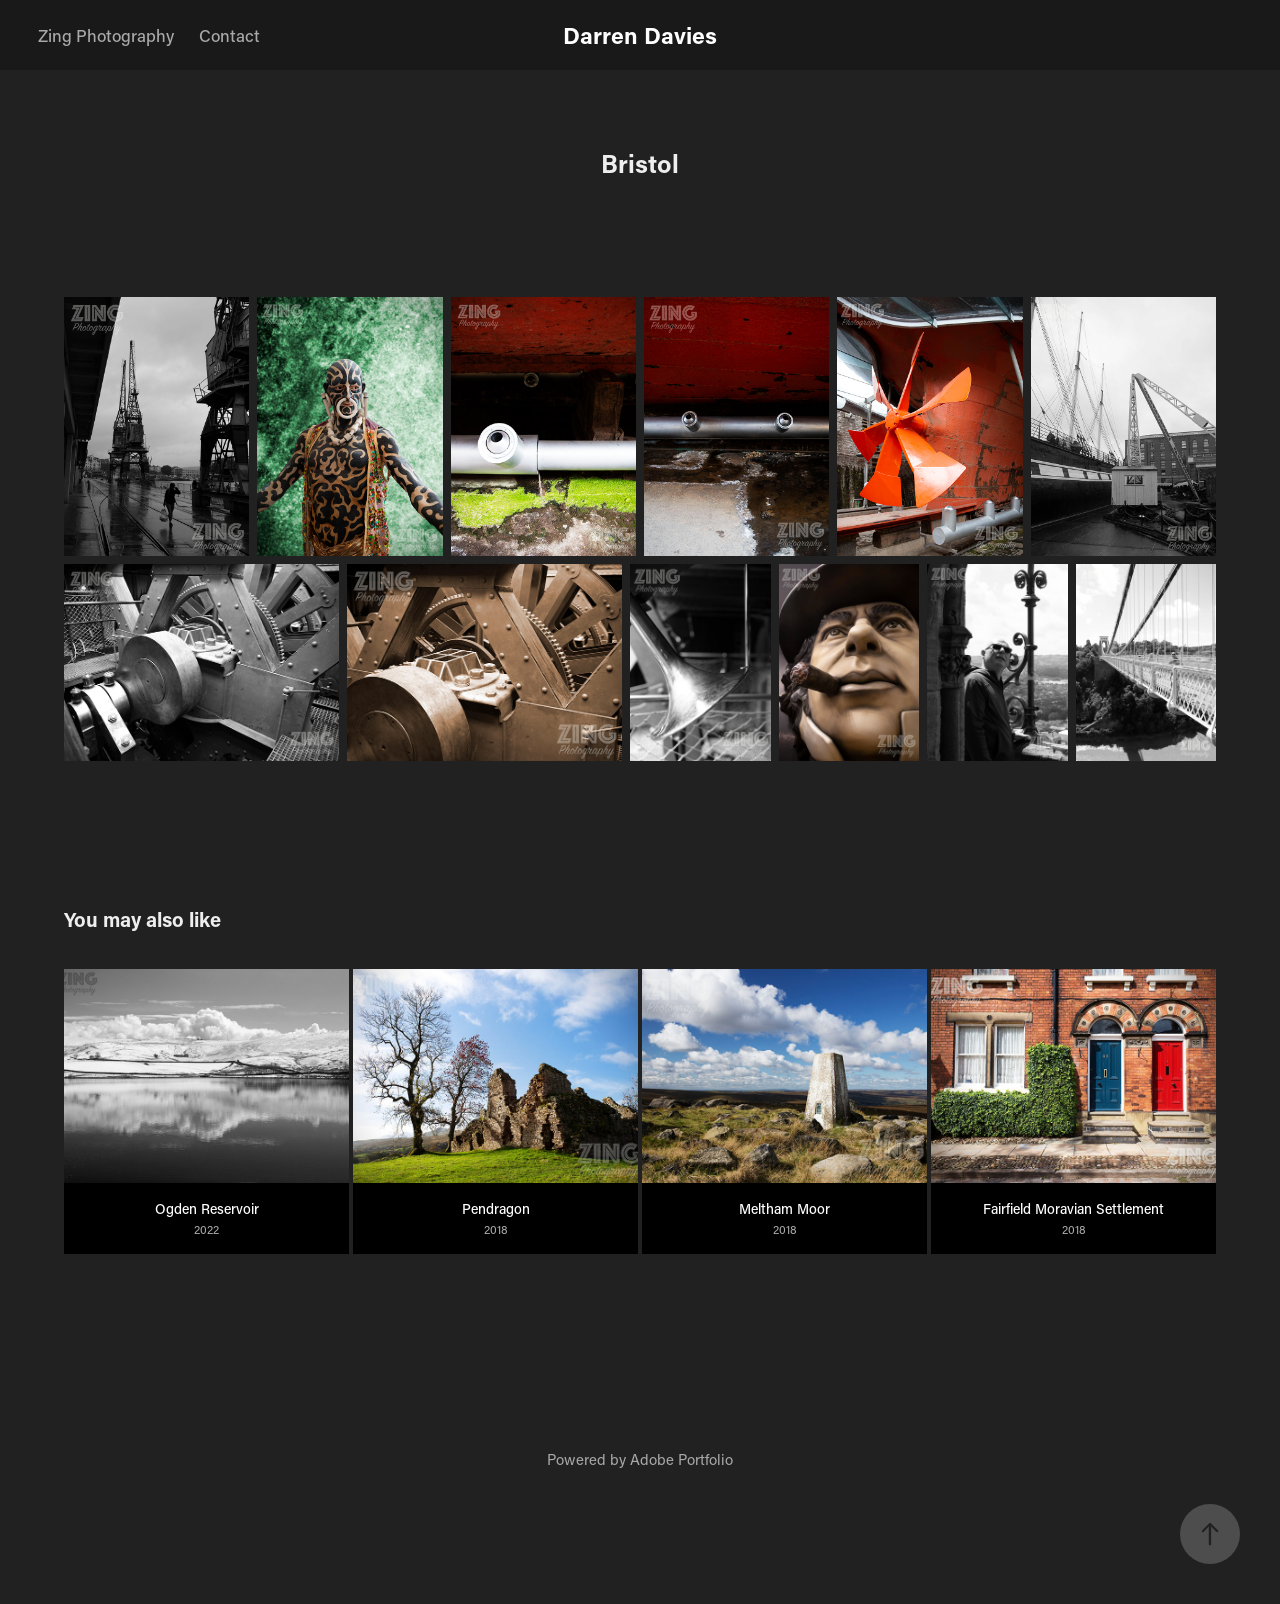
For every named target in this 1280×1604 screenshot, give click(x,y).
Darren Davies (640, 35)
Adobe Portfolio (681, 1459)
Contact (229, 35)
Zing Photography (106, 35)
